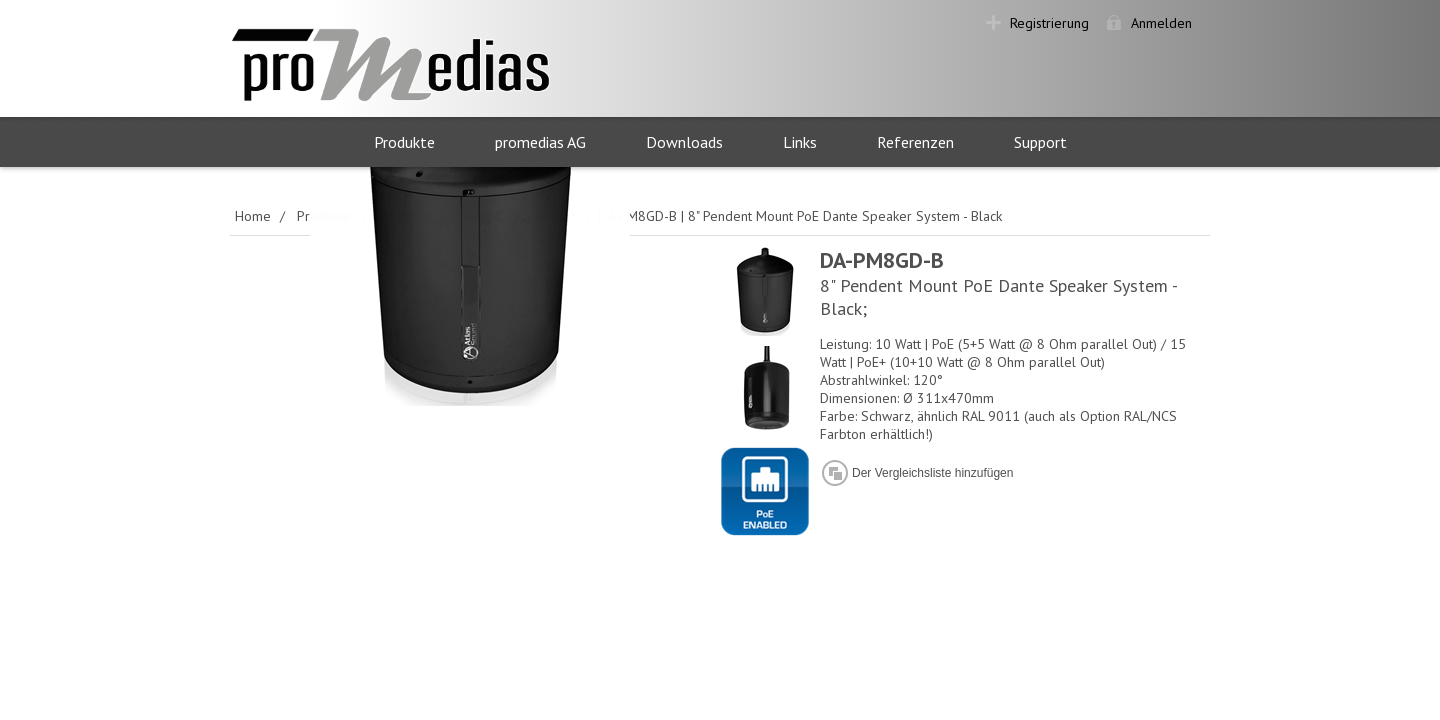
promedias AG (540, 142)
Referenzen (915, 142)
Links (800, 142)
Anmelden (1161, 23)
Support (1040, 142)
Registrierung (1049, 23)
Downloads (684, 142)
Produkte (404, 142)
